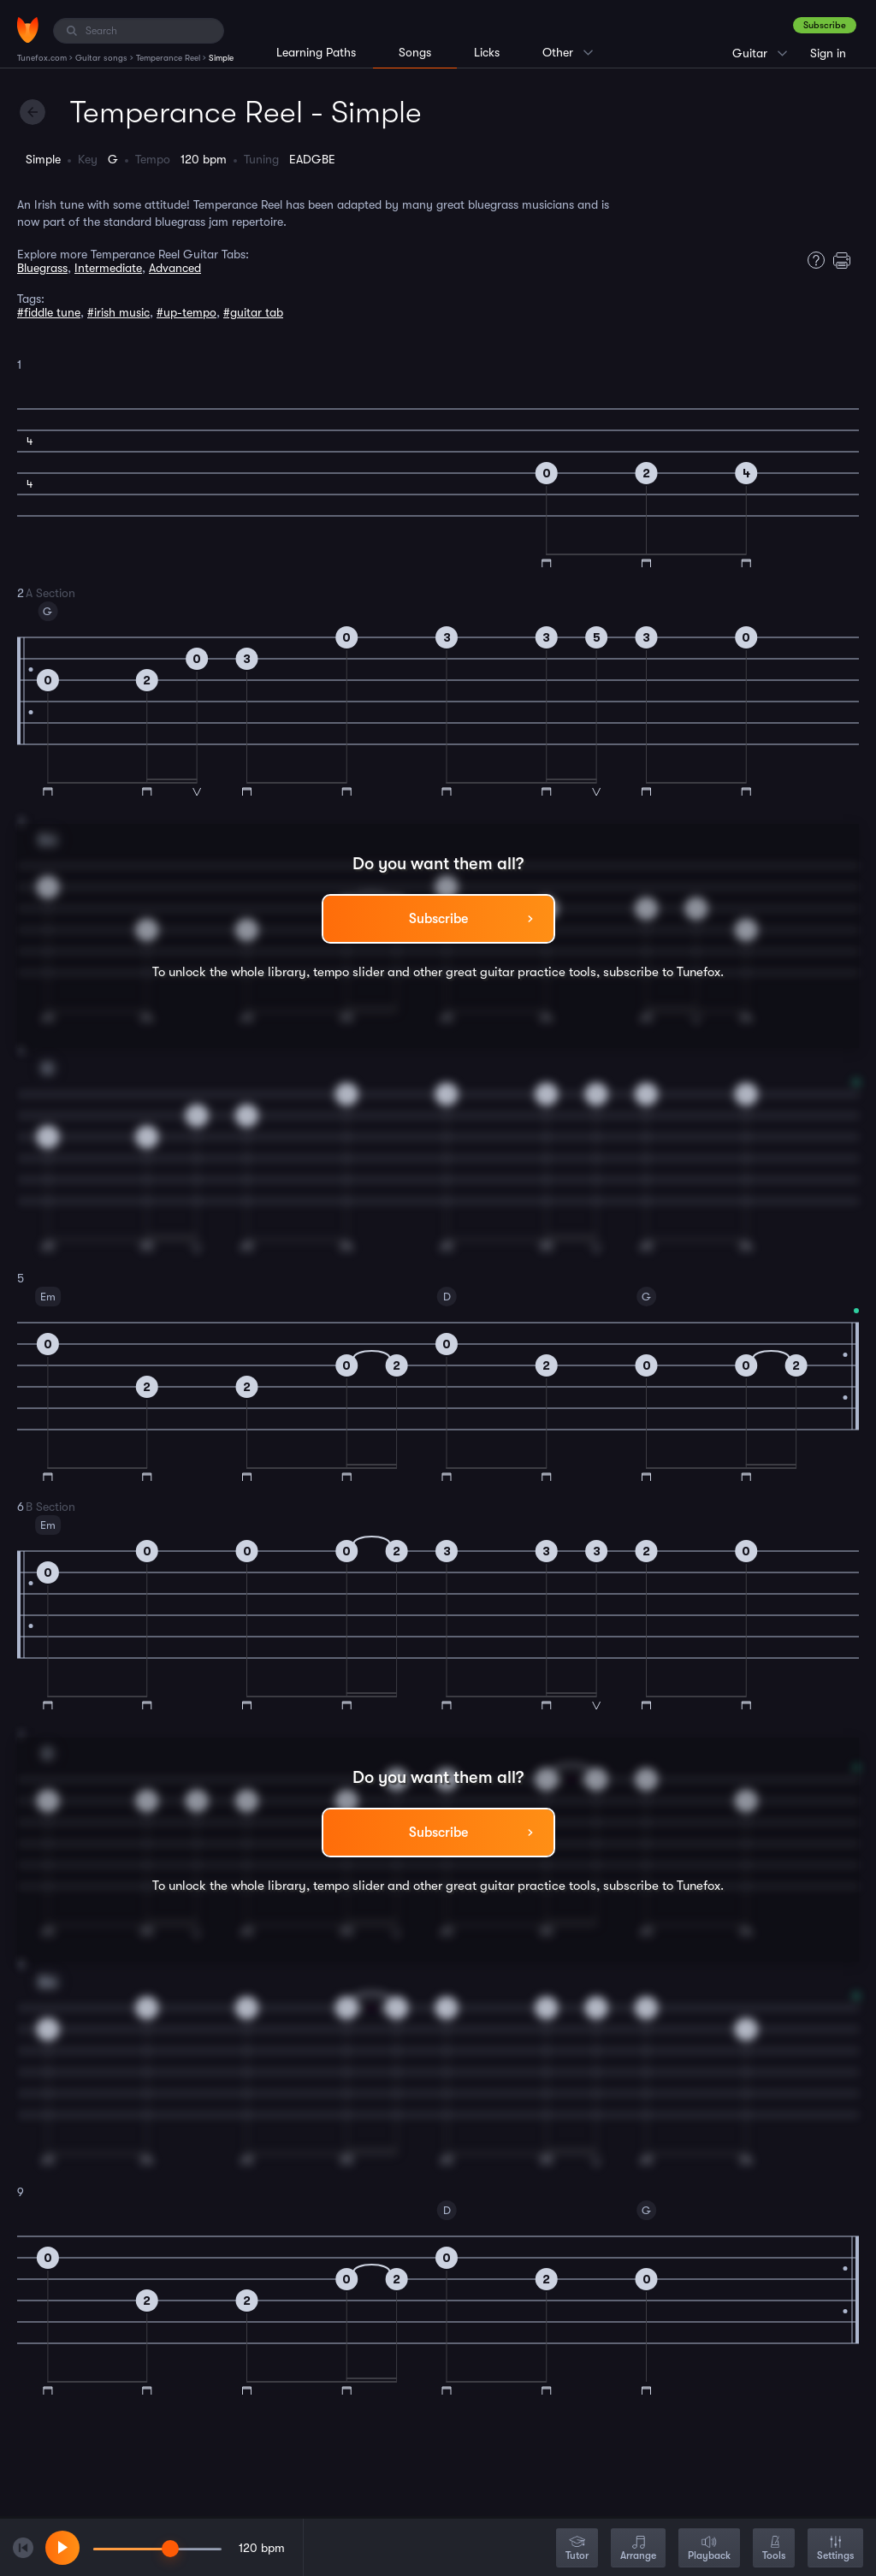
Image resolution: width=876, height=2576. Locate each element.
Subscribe (824, 25)
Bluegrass (42, 268)
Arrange (638, 2549)
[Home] (27, 30)
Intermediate (108, 268)
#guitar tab (253, 312)
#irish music (118, 312)
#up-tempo (186, 312)
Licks (487, 52)
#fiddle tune (48, 312)
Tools (773, 2549)
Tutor (577, 2549)
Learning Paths (316, 52)
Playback (709, 2549)
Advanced (175, 268)
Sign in (828, 53)
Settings (835, 2549)
